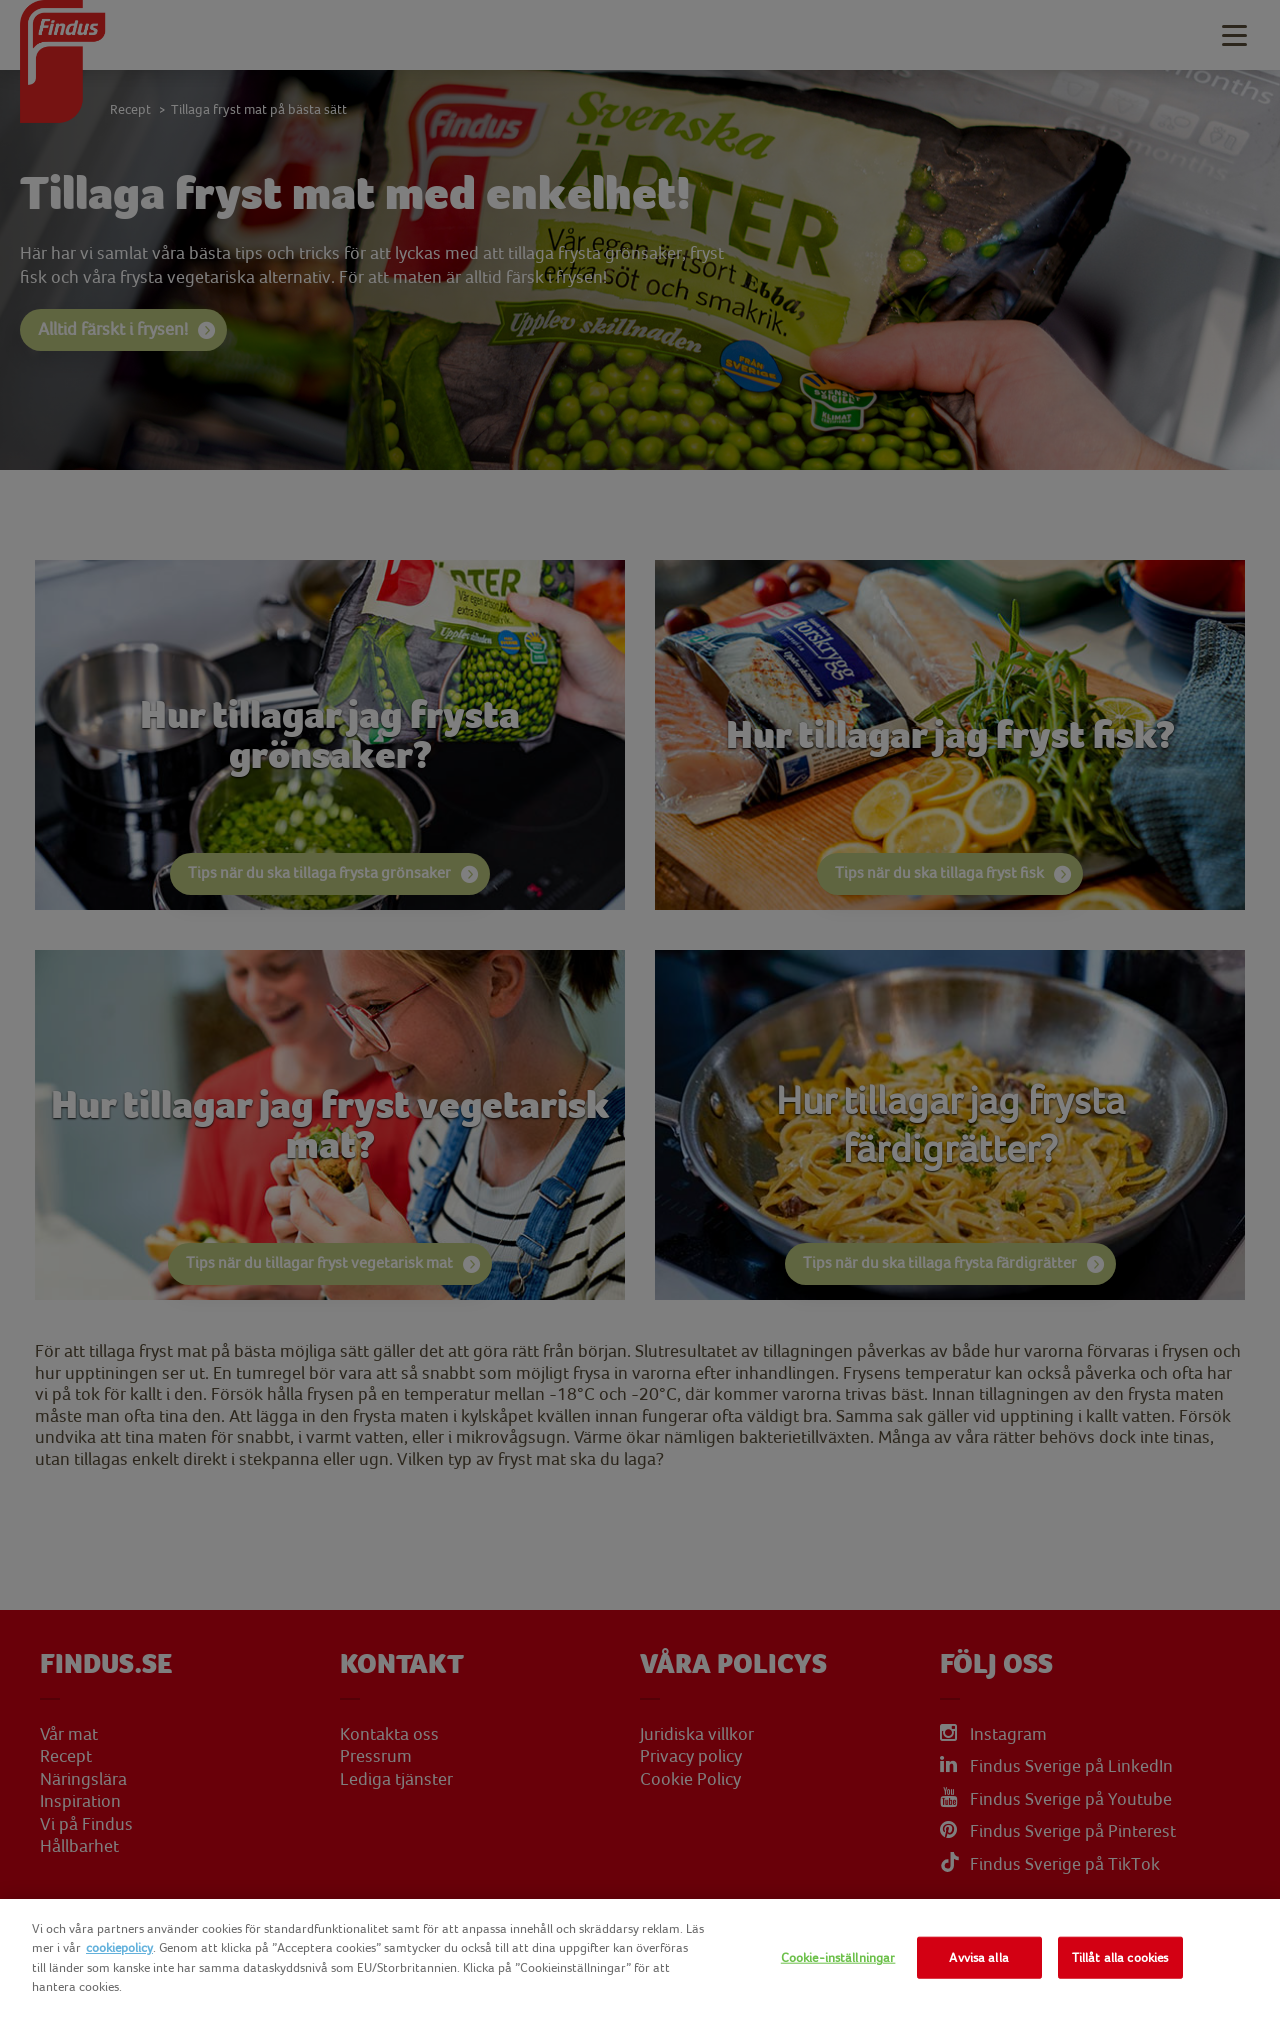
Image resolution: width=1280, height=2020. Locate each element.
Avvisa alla (978, 1957)
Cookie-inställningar (838, 1957)
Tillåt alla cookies (1120, 1957)
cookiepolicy (119, 1947)
